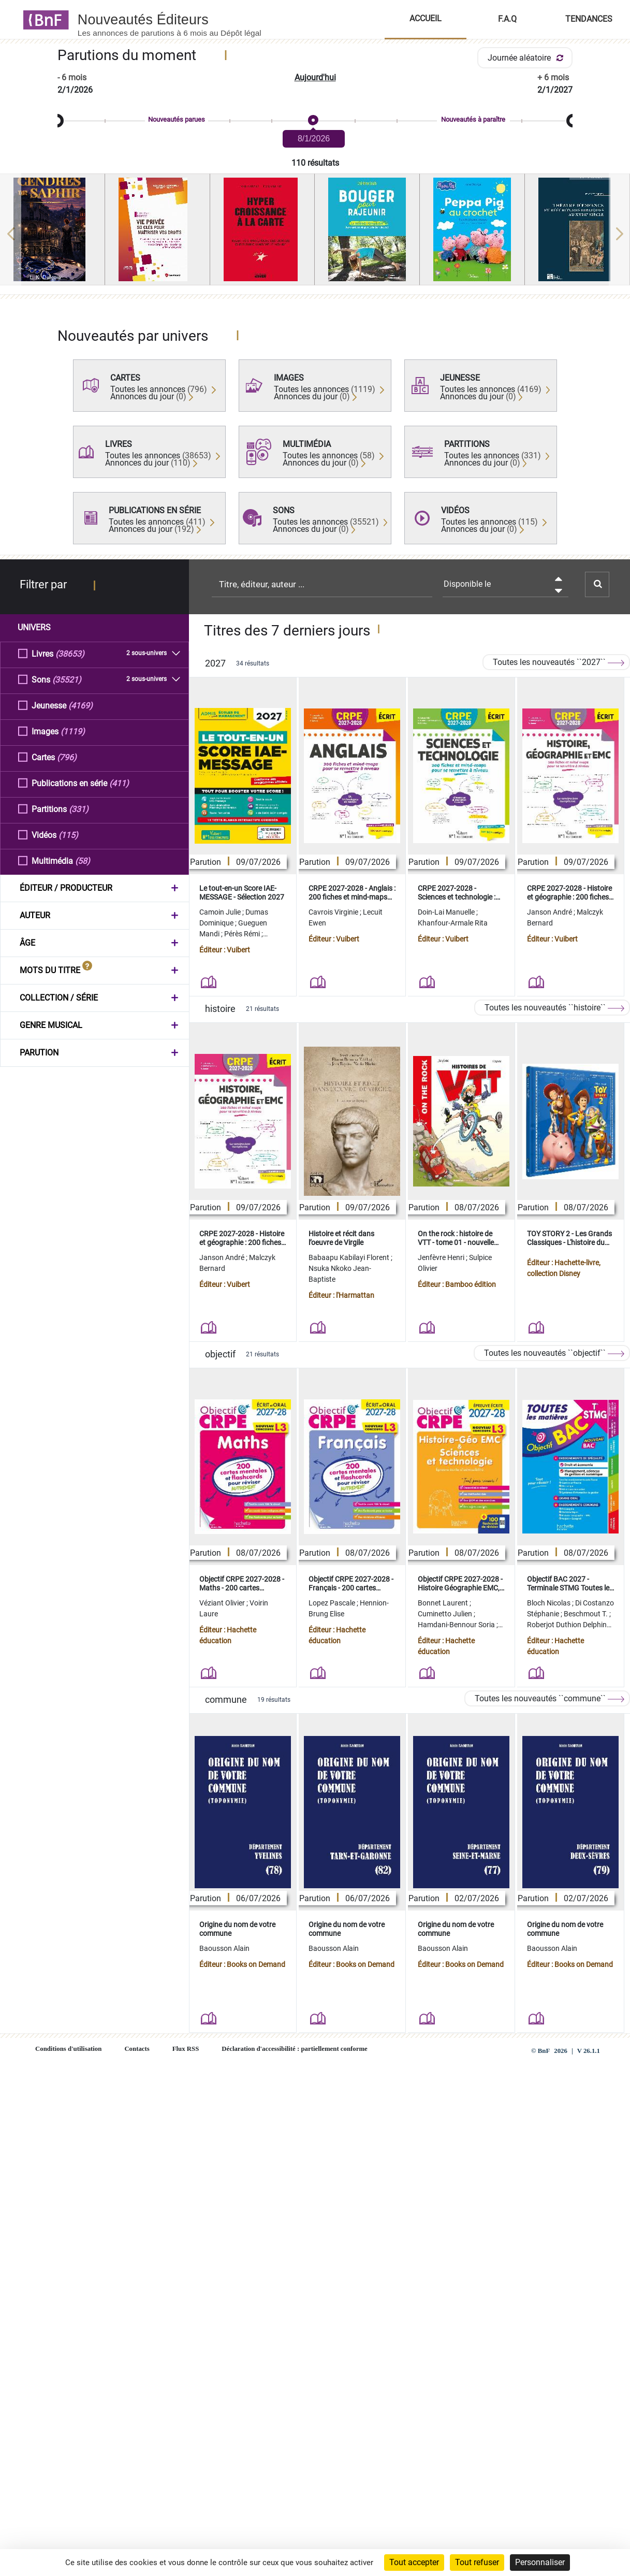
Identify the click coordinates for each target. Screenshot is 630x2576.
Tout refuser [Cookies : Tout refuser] (477, 2562)
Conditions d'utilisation (68, 2048)
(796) (67, 757)
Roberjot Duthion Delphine (569, 1624)
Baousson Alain (224, 1948)
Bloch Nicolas (549, 1603)
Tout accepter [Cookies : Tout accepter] (414, 2562)
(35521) (66, 679)
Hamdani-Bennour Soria (457, 1624)
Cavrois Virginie (334, 912)
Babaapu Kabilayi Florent (350, 1257)
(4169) (80, 705)
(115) (68, 835)
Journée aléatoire (527, 57)
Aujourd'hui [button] (315, 77)
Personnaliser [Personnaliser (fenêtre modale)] (540, 2562)
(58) (82, 860)
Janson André (550, 912)
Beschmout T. (586, 1614)
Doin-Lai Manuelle (447, 912)
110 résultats (315, 163)
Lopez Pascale (333, 1603)
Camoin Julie (220, 912)
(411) (119, 783)
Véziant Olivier (222, 1603)
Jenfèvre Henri (442, 1257)
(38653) (69, 653)
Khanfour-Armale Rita (453, 923)
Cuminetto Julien (446, 1614)
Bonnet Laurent (444, 1603)
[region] (315, 233)
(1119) (73, 731)
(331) (79, 809)
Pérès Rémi (242, 934)
